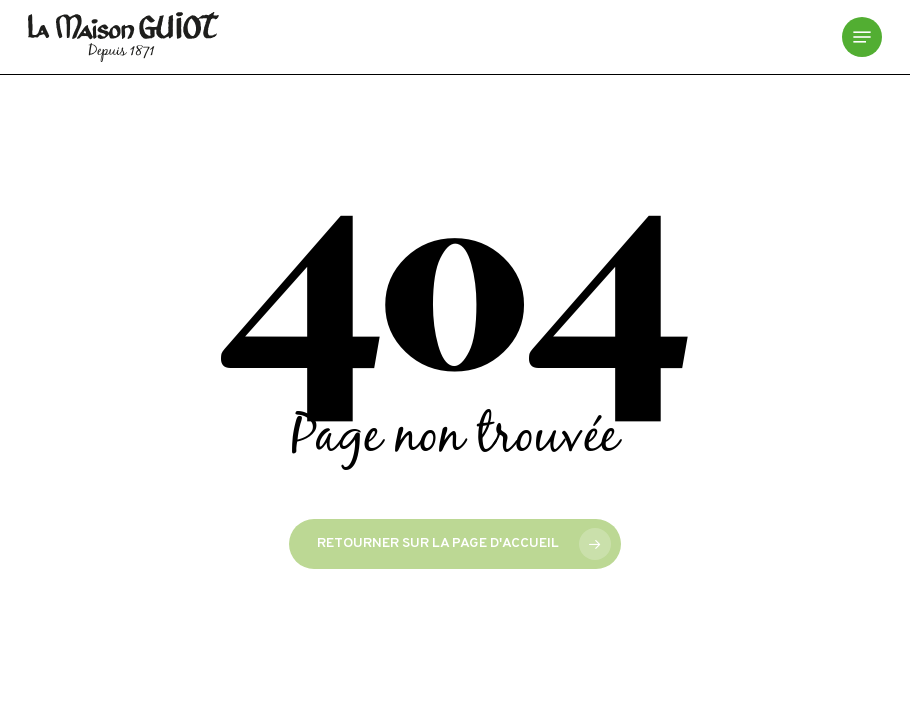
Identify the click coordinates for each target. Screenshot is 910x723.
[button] (862, 37)
